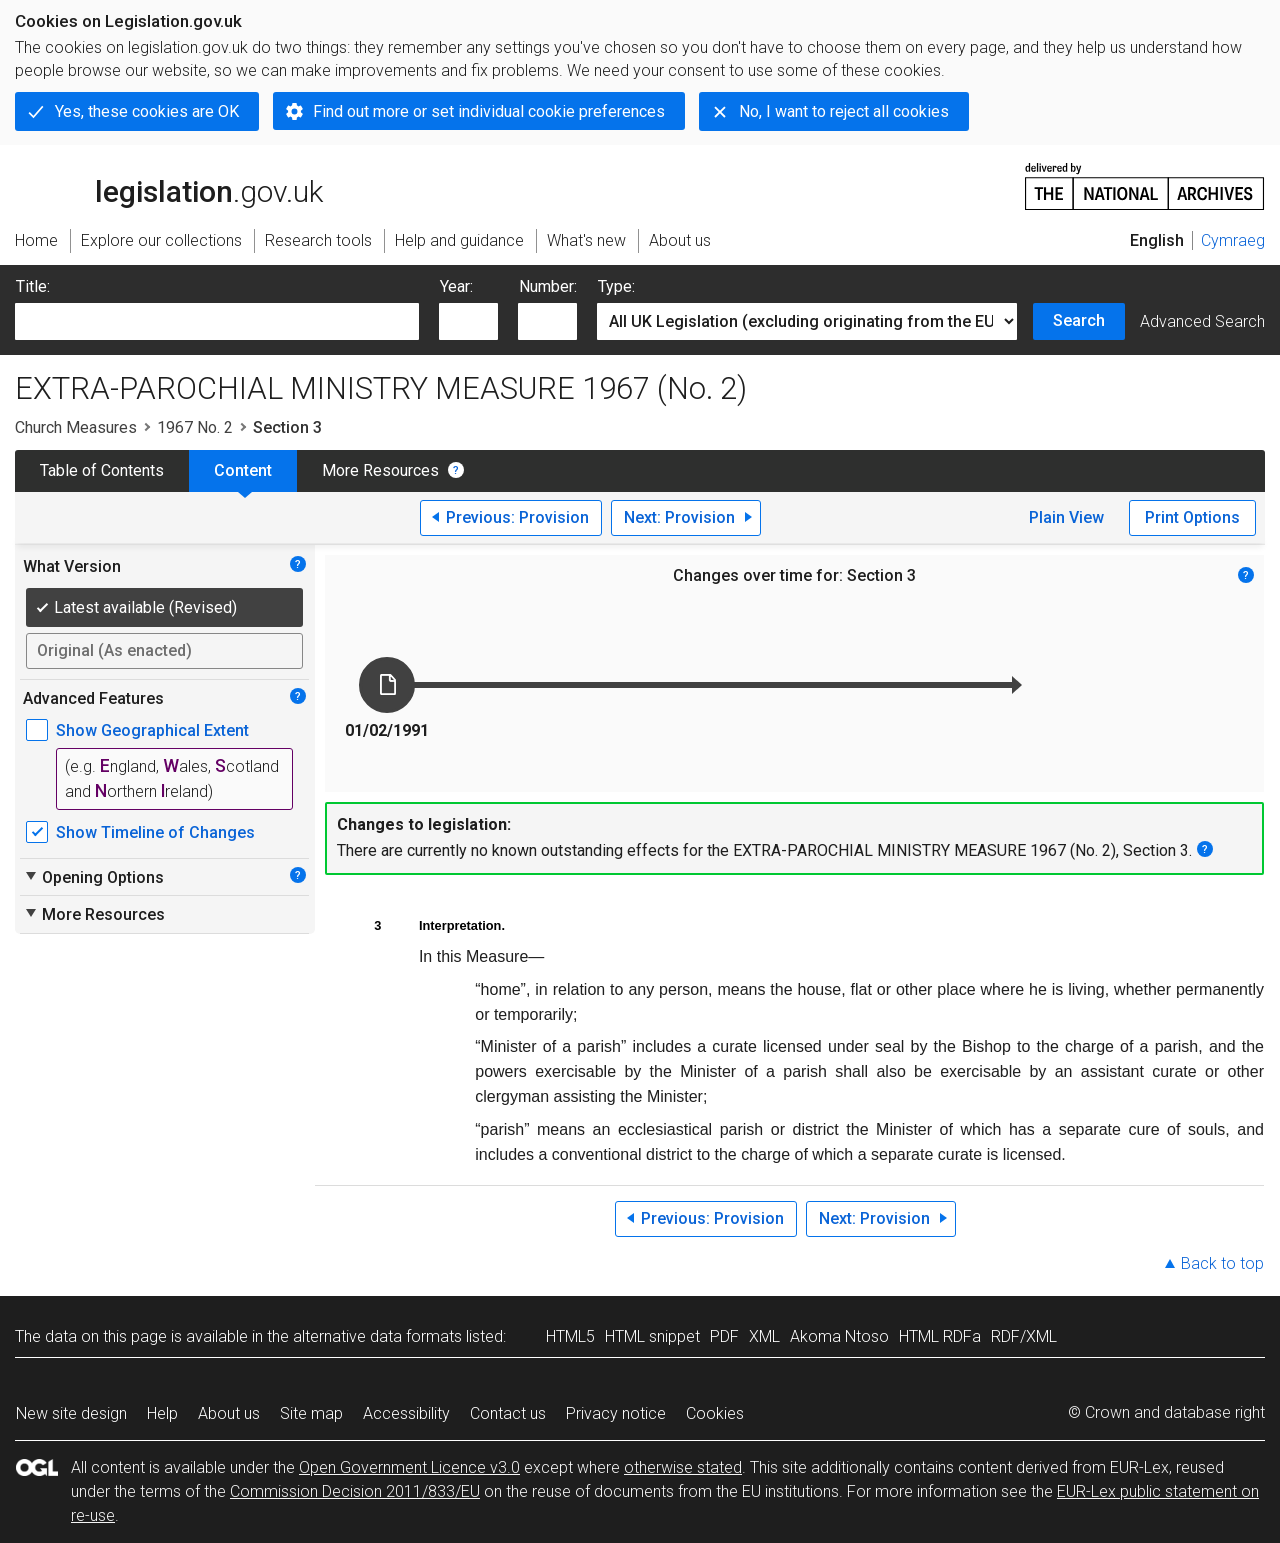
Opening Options (93, 877)
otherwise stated (683, 1467)
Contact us (508, 1413)
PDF (724, 1336)
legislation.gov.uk (169, 185)
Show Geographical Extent (152, 730)
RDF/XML (1024, 1336)
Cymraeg (1233, 240)
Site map (311, 1413)
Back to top (1222, 1263)
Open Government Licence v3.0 (409, 1467)
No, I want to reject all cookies (844, 111)
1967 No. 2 (195, 427)
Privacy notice (616, 1413)
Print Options (1192, 517)
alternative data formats (377, 1336)
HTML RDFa (940, 1336)
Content (243, 470)
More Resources (380, 470)
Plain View (1066, 517)
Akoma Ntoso (839, 1336)
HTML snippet (652, 1336)
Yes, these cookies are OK (147, 111)
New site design (71, 1413)
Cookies (715, 1413)
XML (764, 1336)
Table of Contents (102, 470)
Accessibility (406, 1413)
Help (162, 1413)
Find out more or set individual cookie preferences (489, 111)
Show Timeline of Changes (155, 832)
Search (1079, 320)
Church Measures (76, 427)
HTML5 (570, 1336)
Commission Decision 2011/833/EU (355, 1491)
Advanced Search (1202, 321)
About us (229, 1413)
